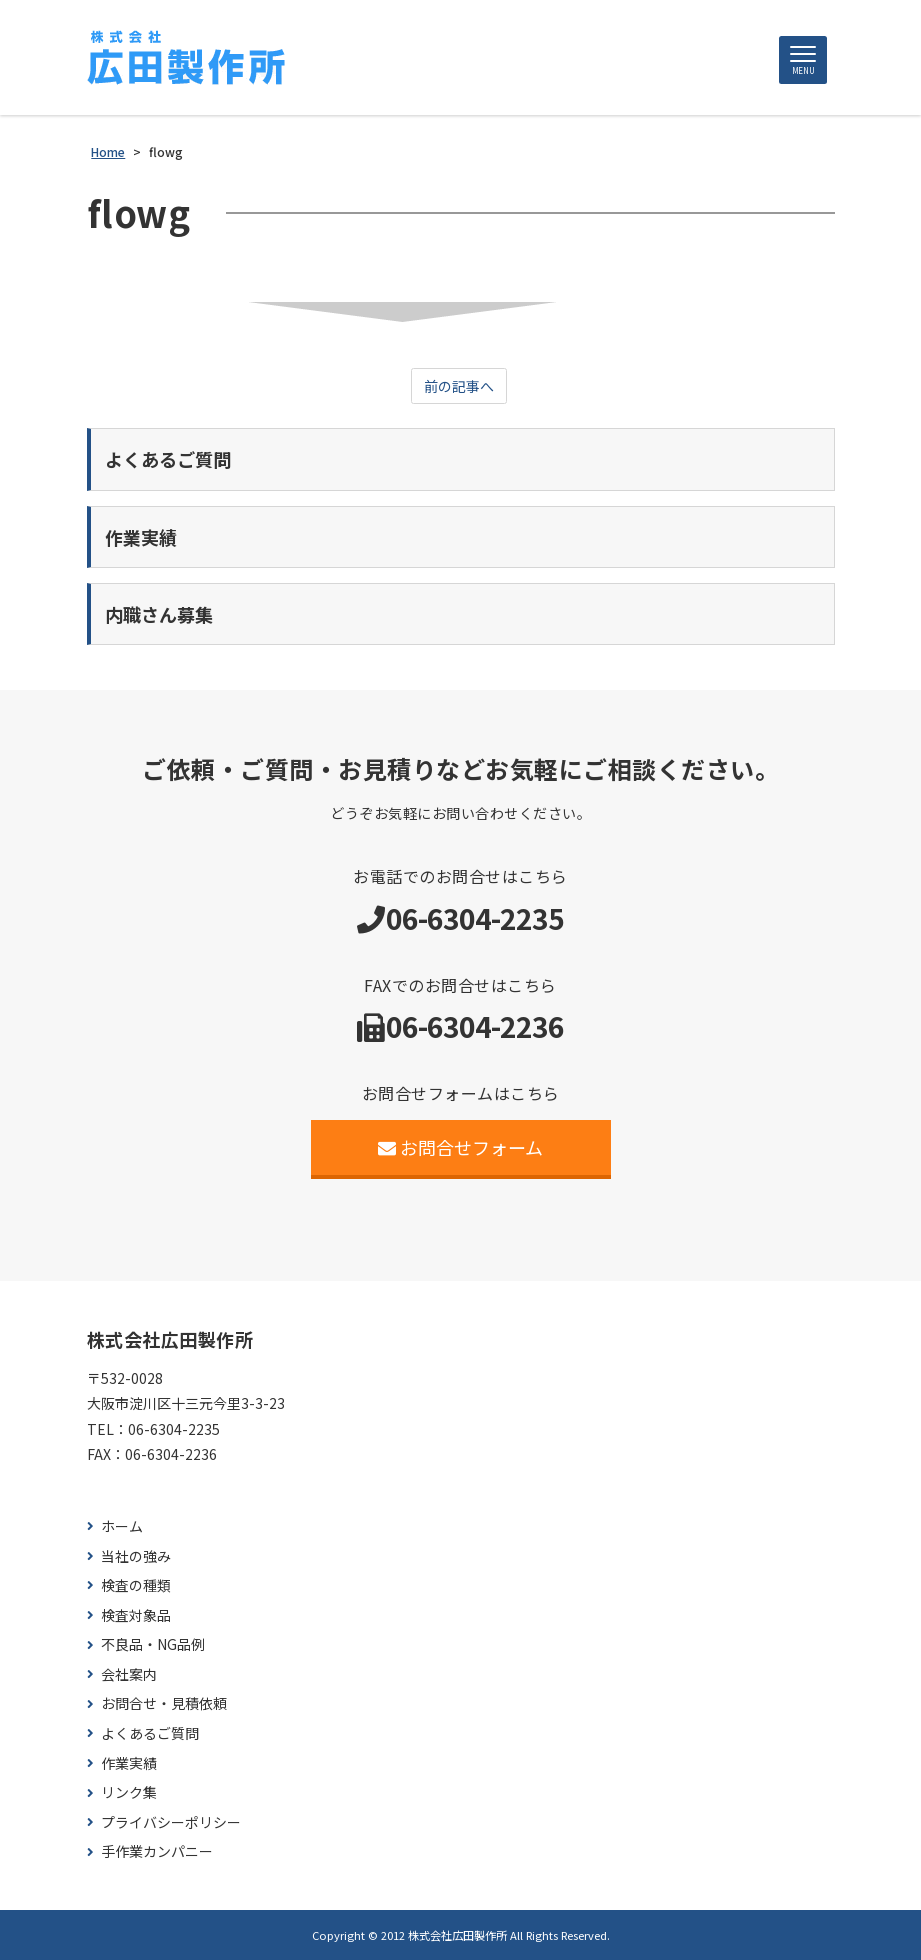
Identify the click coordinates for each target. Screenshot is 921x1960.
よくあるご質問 (150, 1733)
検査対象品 (136, 1615)
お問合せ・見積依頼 (164, 1703)
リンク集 (129, 1792)
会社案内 (129, 1674)
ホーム (122, 1526)
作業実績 (129, 1763)
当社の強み (136, 1556)
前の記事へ (459, 386)
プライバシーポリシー (171, 1822)
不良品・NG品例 (153, 1644)
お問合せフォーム (460, 1147)
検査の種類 (136, 1585)
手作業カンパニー (157, 1851)
